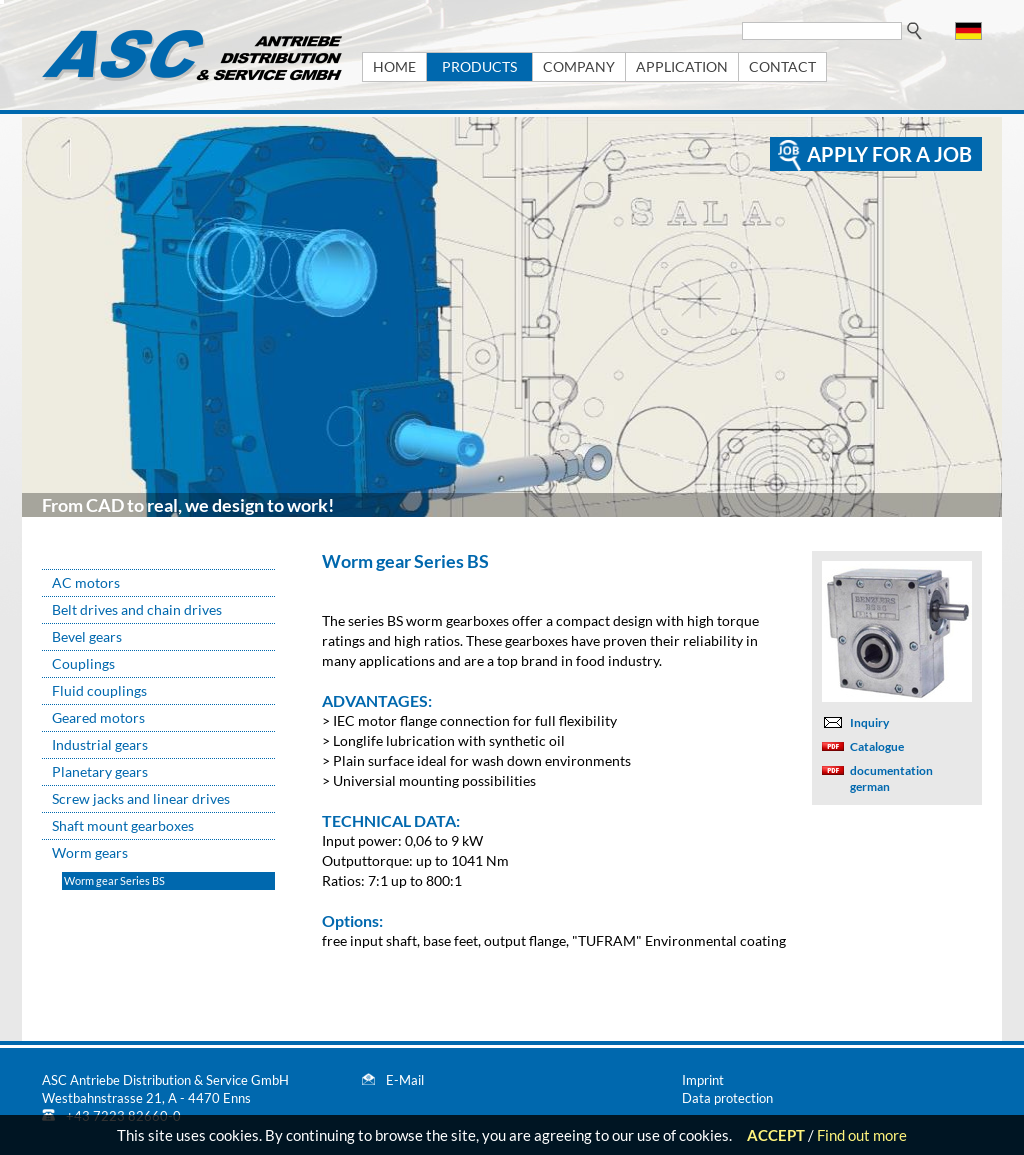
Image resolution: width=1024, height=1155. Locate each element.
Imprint (703, 1080)
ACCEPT (776, 1135)
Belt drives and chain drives (137, 609)
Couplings (83, 663)
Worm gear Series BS (114, 880)
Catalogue (877, 746)
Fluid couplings (99, 690)
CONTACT (782, 66)
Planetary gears (100, 771)
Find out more (862, 1135)
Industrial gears (100, 744)
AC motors (86, 582)
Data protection (727, 1098)
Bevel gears (87, 636)
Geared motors (98, 717)
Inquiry (869, 722)
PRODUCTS (479, 66)
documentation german (891, 778)
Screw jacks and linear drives (141, 798)
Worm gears (90, 852)
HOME (394, 66)
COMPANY (579, 66)
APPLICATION (682, 66)
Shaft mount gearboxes (123, 825)
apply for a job (889, 154)
